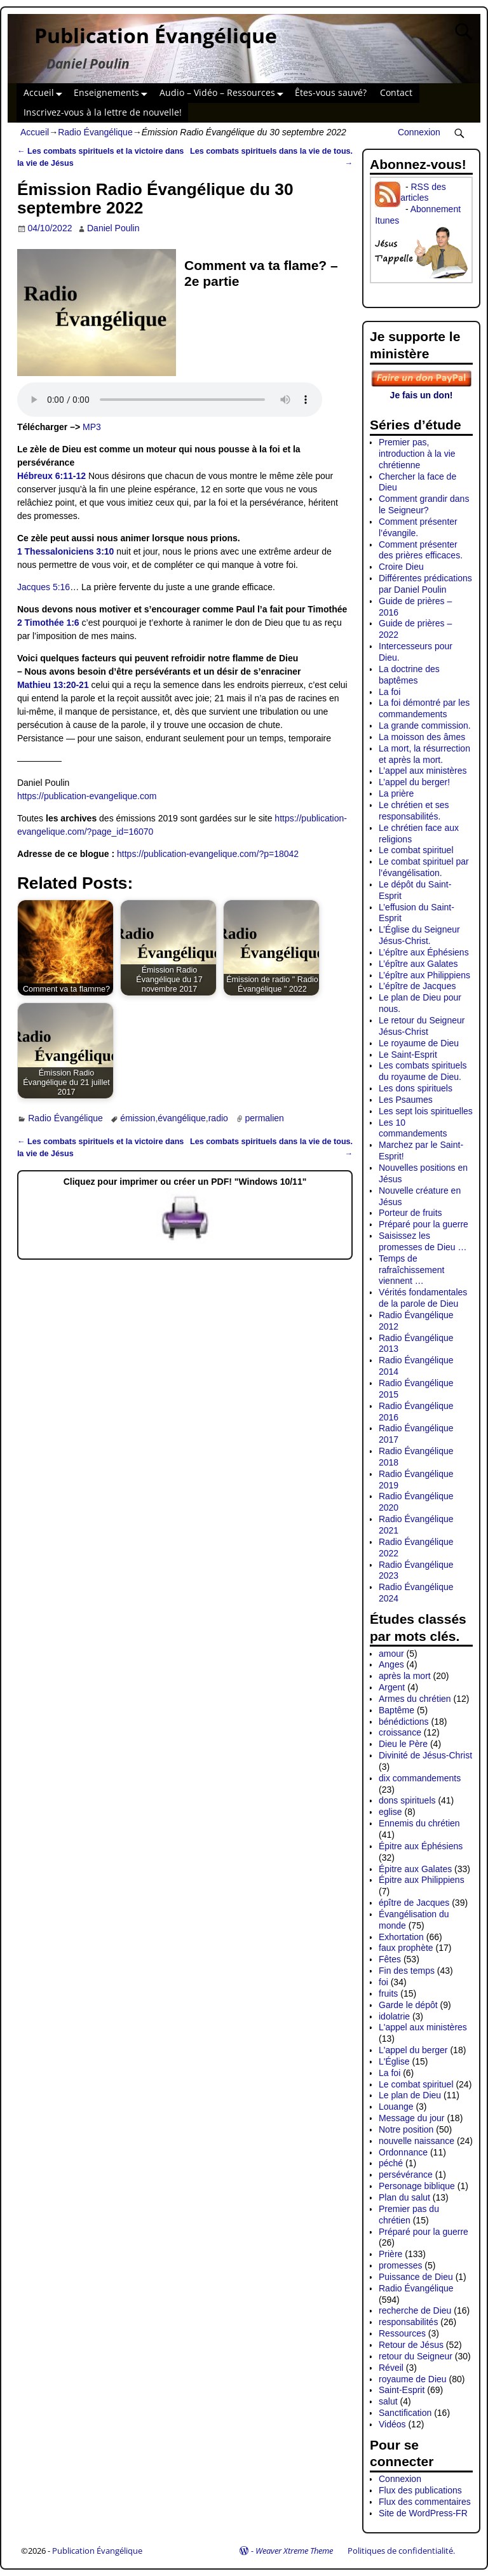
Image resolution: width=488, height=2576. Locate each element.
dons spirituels (407, 1800)
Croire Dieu (401, 567)
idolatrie (394, 2016)
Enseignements (113, 93)
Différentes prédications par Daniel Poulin (425, 584)
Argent (392, 1687)
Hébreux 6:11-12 (51, 476)
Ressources (402, 2333)
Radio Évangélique (95, 132)
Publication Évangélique (155, 35)
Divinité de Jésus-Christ (425, 1755)
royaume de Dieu (413, 2379)
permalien (264, 1118)
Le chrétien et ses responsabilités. (414, 810)
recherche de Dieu (415, 2310)
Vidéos (392, 2424)
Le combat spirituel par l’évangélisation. (424, 867)
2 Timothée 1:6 (48, 622)
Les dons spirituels (415, 1088)
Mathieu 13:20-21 (53, 685)
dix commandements (420, 1778)
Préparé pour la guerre (423, 1224)
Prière (390, 2254)
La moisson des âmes (422, 737)
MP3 (92, 427)
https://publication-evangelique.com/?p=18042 (208, 854)
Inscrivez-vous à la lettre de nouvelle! (103, 112)
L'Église (394, 2061)
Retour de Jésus (411, 2345)
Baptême (396, 1710)
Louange (396, 2106)
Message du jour (412, 2118)
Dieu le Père (403, 1744)
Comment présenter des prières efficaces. (421, 550)
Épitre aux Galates (415, 1869)
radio (218, 1118)
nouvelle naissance (416, 2141)
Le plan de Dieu (410, 2095)
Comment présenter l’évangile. (418, 527)
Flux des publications (420, 2490)
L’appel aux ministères (423, 770)
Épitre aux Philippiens (421, 1880)
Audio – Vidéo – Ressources (223, 93)
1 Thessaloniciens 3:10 (65, 551)
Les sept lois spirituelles (426, 1111)
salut (388, 2401)
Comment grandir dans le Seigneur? (424, 504)
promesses (400, 2265)
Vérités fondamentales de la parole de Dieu (423, 1298)
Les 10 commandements (413, 1128)
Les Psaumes (406, 1100)
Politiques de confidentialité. (401, 2550)
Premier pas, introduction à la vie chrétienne (417, 453)
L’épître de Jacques (417, 986)
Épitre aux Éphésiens (421, 1846)
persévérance (406, 2174)
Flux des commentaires (425, 2502)
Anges (391, 1664)
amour (391, 1654)
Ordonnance (403, 2152)
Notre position (406, 2129)
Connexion (419, 132)
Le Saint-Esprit (408, 1054)
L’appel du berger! (414, 782)
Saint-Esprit (401, 2390)
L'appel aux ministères (423, 2027)
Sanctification (405, 2413)
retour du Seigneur (415, 2356)
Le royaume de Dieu (419, 1043)
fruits (388, 1993)
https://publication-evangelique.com (86, 796)
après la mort (405, 1676)
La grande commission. (425, 725)
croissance (400, 1732)
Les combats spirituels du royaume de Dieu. (423, 1071)
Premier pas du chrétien (409, 2214)
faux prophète (406, 1948)
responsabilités (408, 2322)
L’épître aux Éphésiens (424, 952)
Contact (396, 92)
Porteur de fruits (410, 1213)
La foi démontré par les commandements (424, 708)
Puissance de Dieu (416, 2277)
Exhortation (401, 1937)
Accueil (45, 93)
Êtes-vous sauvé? (331, 92)
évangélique (182, 1118)
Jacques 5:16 (43, 587)
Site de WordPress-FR (423, 2513)
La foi (389, 692)
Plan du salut (404, 2197)
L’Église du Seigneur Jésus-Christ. (419, 935)
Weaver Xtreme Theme (294, 2550)
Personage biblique (417, 2186)
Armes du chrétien (415, 1699)
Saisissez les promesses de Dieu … (423, 1241)
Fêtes (390, 1959)
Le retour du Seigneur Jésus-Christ (421, 1026)
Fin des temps (407, 1971)
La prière (396, 793)
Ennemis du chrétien (419, 1823)
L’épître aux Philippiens (424, 975)
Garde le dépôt (408, 2005)
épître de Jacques (414, 1903)
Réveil (391, 2368)
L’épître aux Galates (418, 964)
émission (137, 1118)
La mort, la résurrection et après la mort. (424, 754)
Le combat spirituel (416, 850)
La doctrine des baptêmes (409, 674)
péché (391, 2163)
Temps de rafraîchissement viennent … (411, 1269)
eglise (390, 1812)
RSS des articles (423, 192)
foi (383, 1982)
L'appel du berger (413, 2050)
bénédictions (404, 1721)
